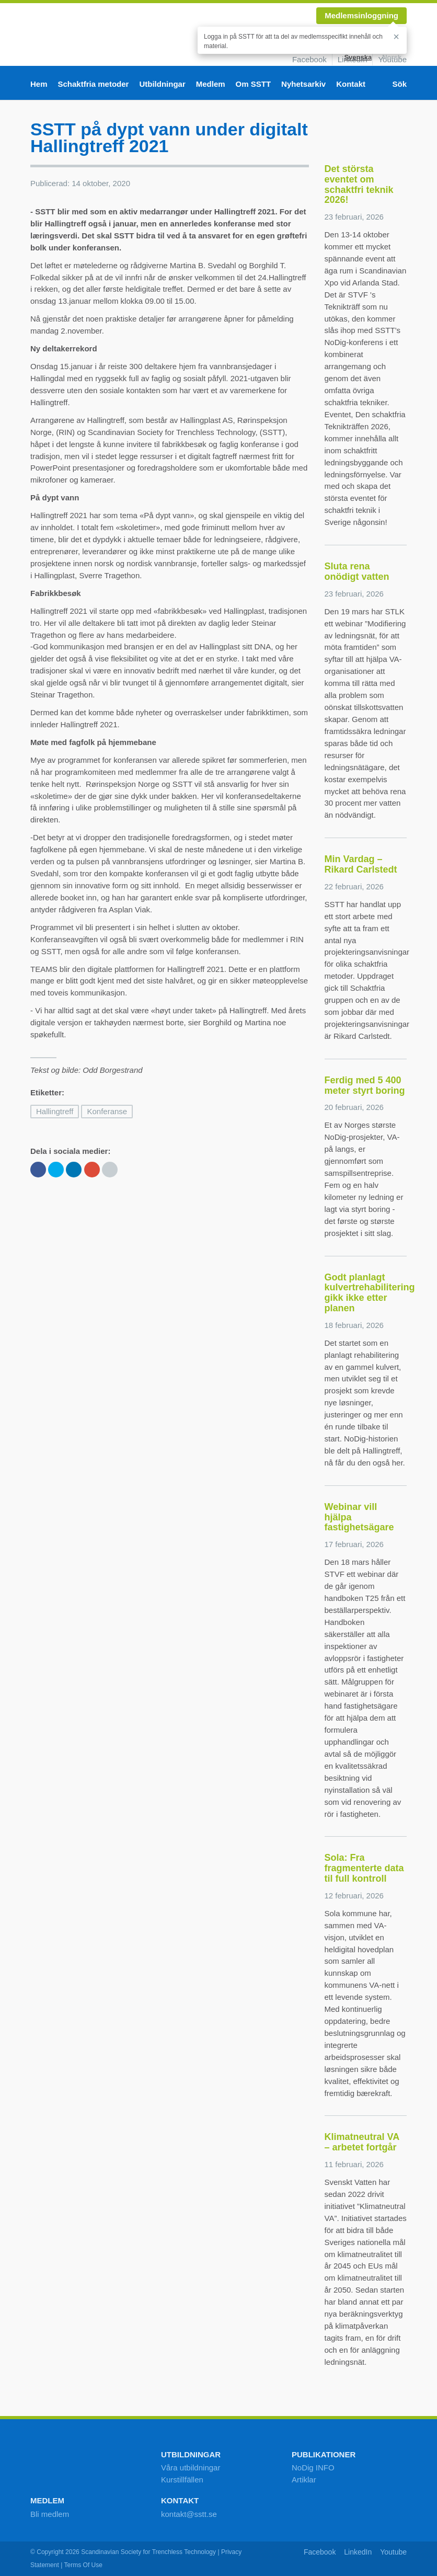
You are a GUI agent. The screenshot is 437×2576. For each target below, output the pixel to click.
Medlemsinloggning (361, 15)
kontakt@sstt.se (189, 2514)
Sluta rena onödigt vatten (357, 571)
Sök (399, 83)
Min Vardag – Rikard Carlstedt (361, 864)
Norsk (391, 57)
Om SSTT (253, 83)
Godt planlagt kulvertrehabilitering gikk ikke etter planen (370, 1292)
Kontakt (350, 83)
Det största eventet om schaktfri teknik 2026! (359, 184)
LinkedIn (358, 2552)
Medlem (210, 83)
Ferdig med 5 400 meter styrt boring (365, 1085)
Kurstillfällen (182, 2479)
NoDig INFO (313, 2467)
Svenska (358, 57)
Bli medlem (49, 2514)
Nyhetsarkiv (303, 83)
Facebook (309, 59)
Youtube (393, 2552)
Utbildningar (162, 83)
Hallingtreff (54, 1111)
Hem (39, 83)
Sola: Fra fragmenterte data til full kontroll (364, 1868)
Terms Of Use (83, 2565)
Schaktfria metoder (93, 83)
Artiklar (304, 2479)
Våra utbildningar (190, 2467)
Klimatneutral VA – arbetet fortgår (362, 2142)
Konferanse (107, 1111)
